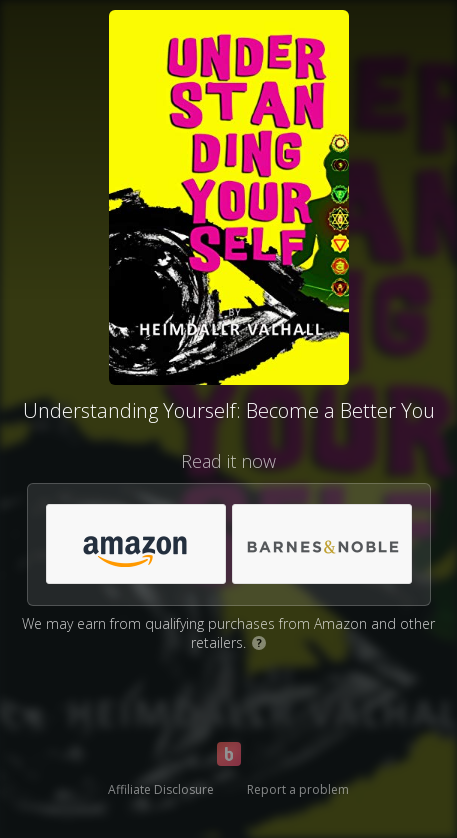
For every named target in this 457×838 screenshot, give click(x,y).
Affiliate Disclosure (161, 789)
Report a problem (298, 789)
